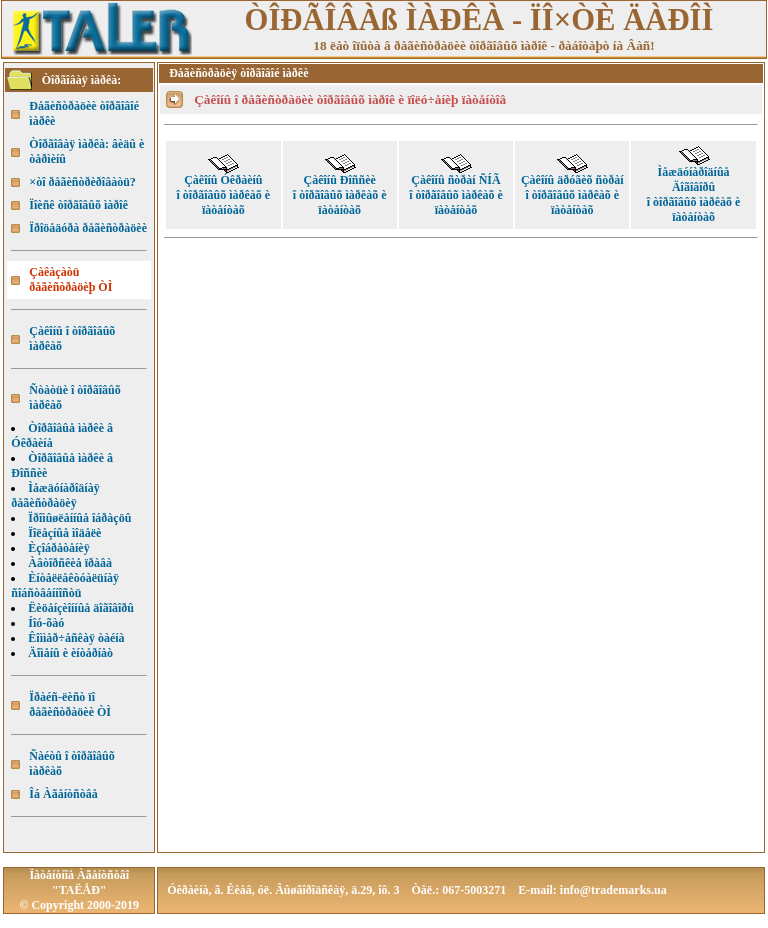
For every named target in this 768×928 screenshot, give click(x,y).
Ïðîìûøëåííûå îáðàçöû (79, 518)
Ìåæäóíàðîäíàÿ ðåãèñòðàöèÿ (55, 495)
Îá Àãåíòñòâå (63, 794)
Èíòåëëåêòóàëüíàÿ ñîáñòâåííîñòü (65, 585)
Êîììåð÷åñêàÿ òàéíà (76, 638)
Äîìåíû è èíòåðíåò (70, 653)
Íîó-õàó (46, 623)
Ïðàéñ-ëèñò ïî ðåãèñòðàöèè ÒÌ (70, 704)
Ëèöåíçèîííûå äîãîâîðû (81, 608)
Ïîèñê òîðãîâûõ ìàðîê (78, 205)
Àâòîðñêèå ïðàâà (70, 563)
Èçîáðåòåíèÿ (58, 548)
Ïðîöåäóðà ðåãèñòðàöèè (88, 228)
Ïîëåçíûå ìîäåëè (64, 533)
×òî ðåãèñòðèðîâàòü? (82, 182)
